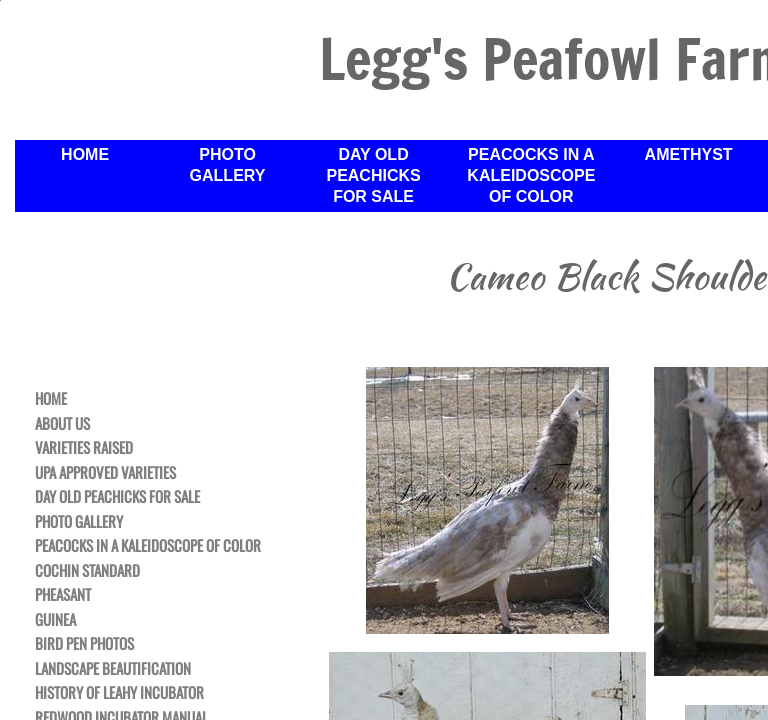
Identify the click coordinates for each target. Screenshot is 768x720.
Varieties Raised (84, 448)
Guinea (55, 620)
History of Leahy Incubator (119, 693)
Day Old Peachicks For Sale (117, 497)
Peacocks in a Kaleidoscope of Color (148, 546)
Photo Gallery (79, 522)
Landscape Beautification (113, 669)
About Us (62, 424)
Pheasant (63, 595)
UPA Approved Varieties (105, 473)
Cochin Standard (87, 571)
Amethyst (689, 154)
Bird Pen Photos (84, 644)
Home (51, 399)
